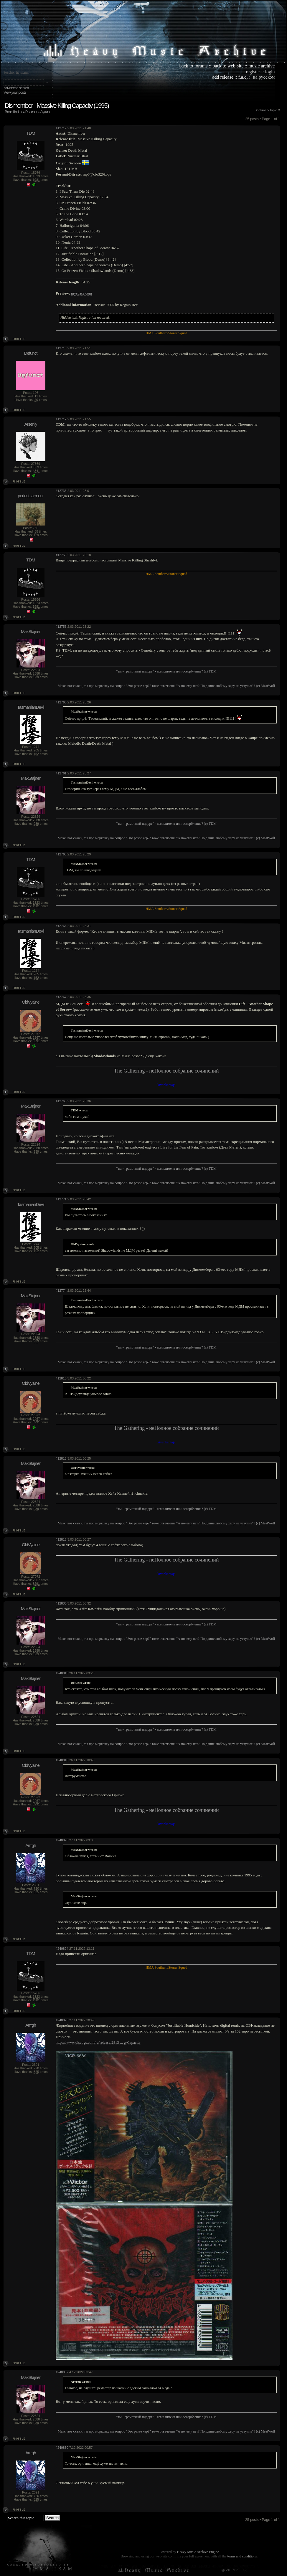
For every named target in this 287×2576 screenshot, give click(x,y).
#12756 (61, 626)
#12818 (61, 1539)
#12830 (61, 1603)
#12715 (61, 348)
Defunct (30, 353)
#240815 (62, 1673)
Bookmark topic (266, 110)
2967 (36, 1037)
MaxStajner (30, 631)
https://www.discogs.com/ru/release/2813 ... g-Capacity (98, 2042)
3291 (36, 1041)
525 (36, 1892)
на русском (264, 77)
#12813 (61, 1458)
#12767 (61, 997)
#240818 (62, 1760)
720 (36, 1888)
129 (36, 535)
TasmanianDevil (30, 707)
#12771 (61, 1199)
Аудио (45, 112)
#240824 (62, 1948)
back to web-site (227, 65)
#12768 (61, 1101)
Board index (13, 112)
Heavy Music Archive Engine (198, 2552)
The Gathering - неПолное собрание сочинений (166, 1071)
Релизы (31, 112)
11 (36, 396)
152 (36, 754)
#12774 (61, 1290)
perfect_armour (31, 495)
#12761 (61, 773)
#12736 (61, 491)
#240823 (62, 1840)
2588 (36, 673)
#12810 (61, 1378)
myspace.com (81, 293)
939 (36, 677)
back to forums (193, 65)
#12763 (61, 854)
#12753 (61, 555)
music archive (261, 65)
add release (222, 77)
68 (36, 531)
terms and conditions (242, 2556)
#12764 (61, 926)
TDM (30, 133)
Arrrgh (30, 1845)
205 (36, 750)
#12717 (61, 419)
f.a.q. (243, 77)
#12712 (61, 128)
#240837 (62, 2372)
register (253, 71)
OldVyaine (30, 1001)
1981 (36, 179)
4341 (36, 470)
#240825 (62, 2020)
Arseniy (30, 424)
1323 (36, 176)
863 (36, 467)
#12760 (61, 702)
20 (36, 399)
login (270, 71)
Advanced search (16, 88)
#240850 (62, 2447)
